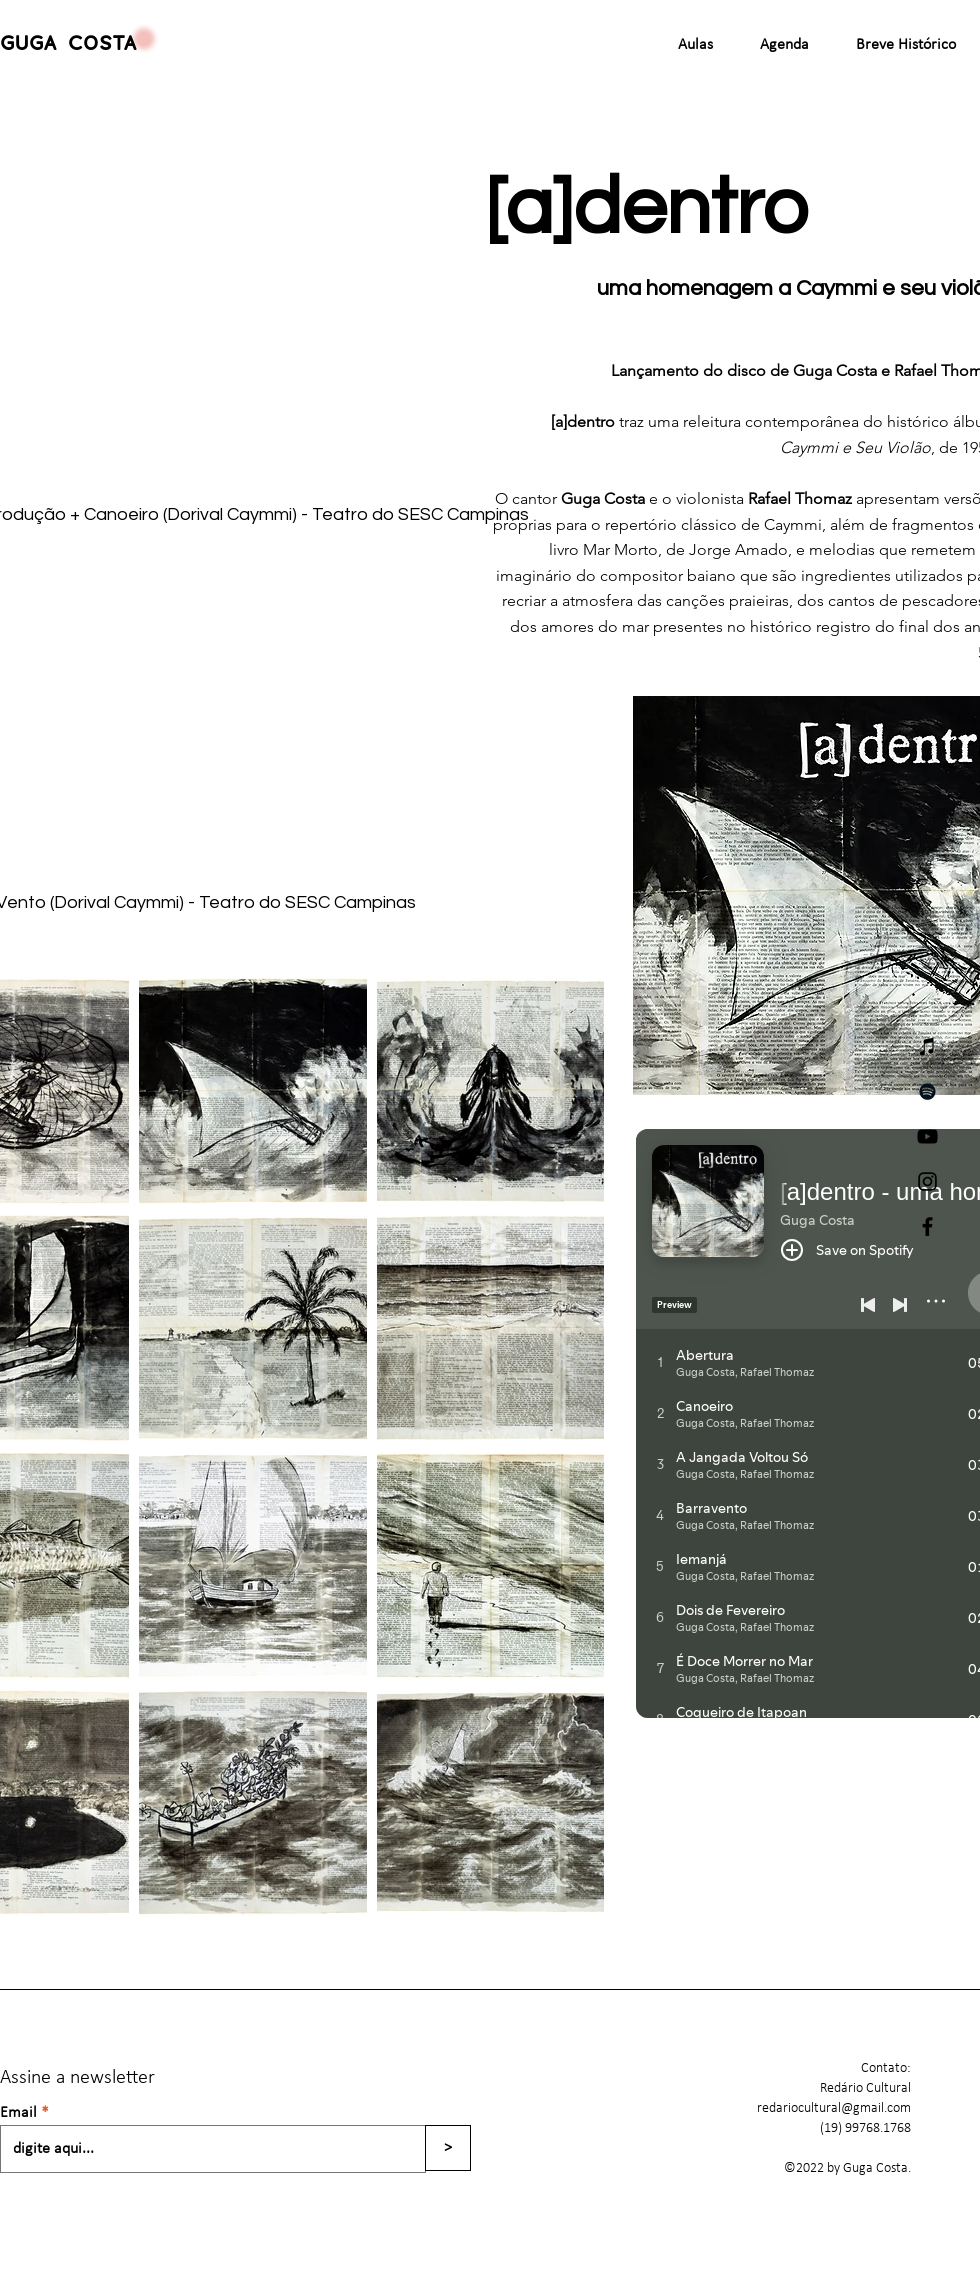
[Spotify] (927, 1091)
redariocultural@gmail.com (834, 2108)
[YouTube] (927, 1136)
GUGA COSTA (68, 44)
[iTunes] (927, 1046)
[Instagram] (927, 1181)
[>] (448, 2148)
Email (18, 2113)
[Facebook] (927, 1226)
